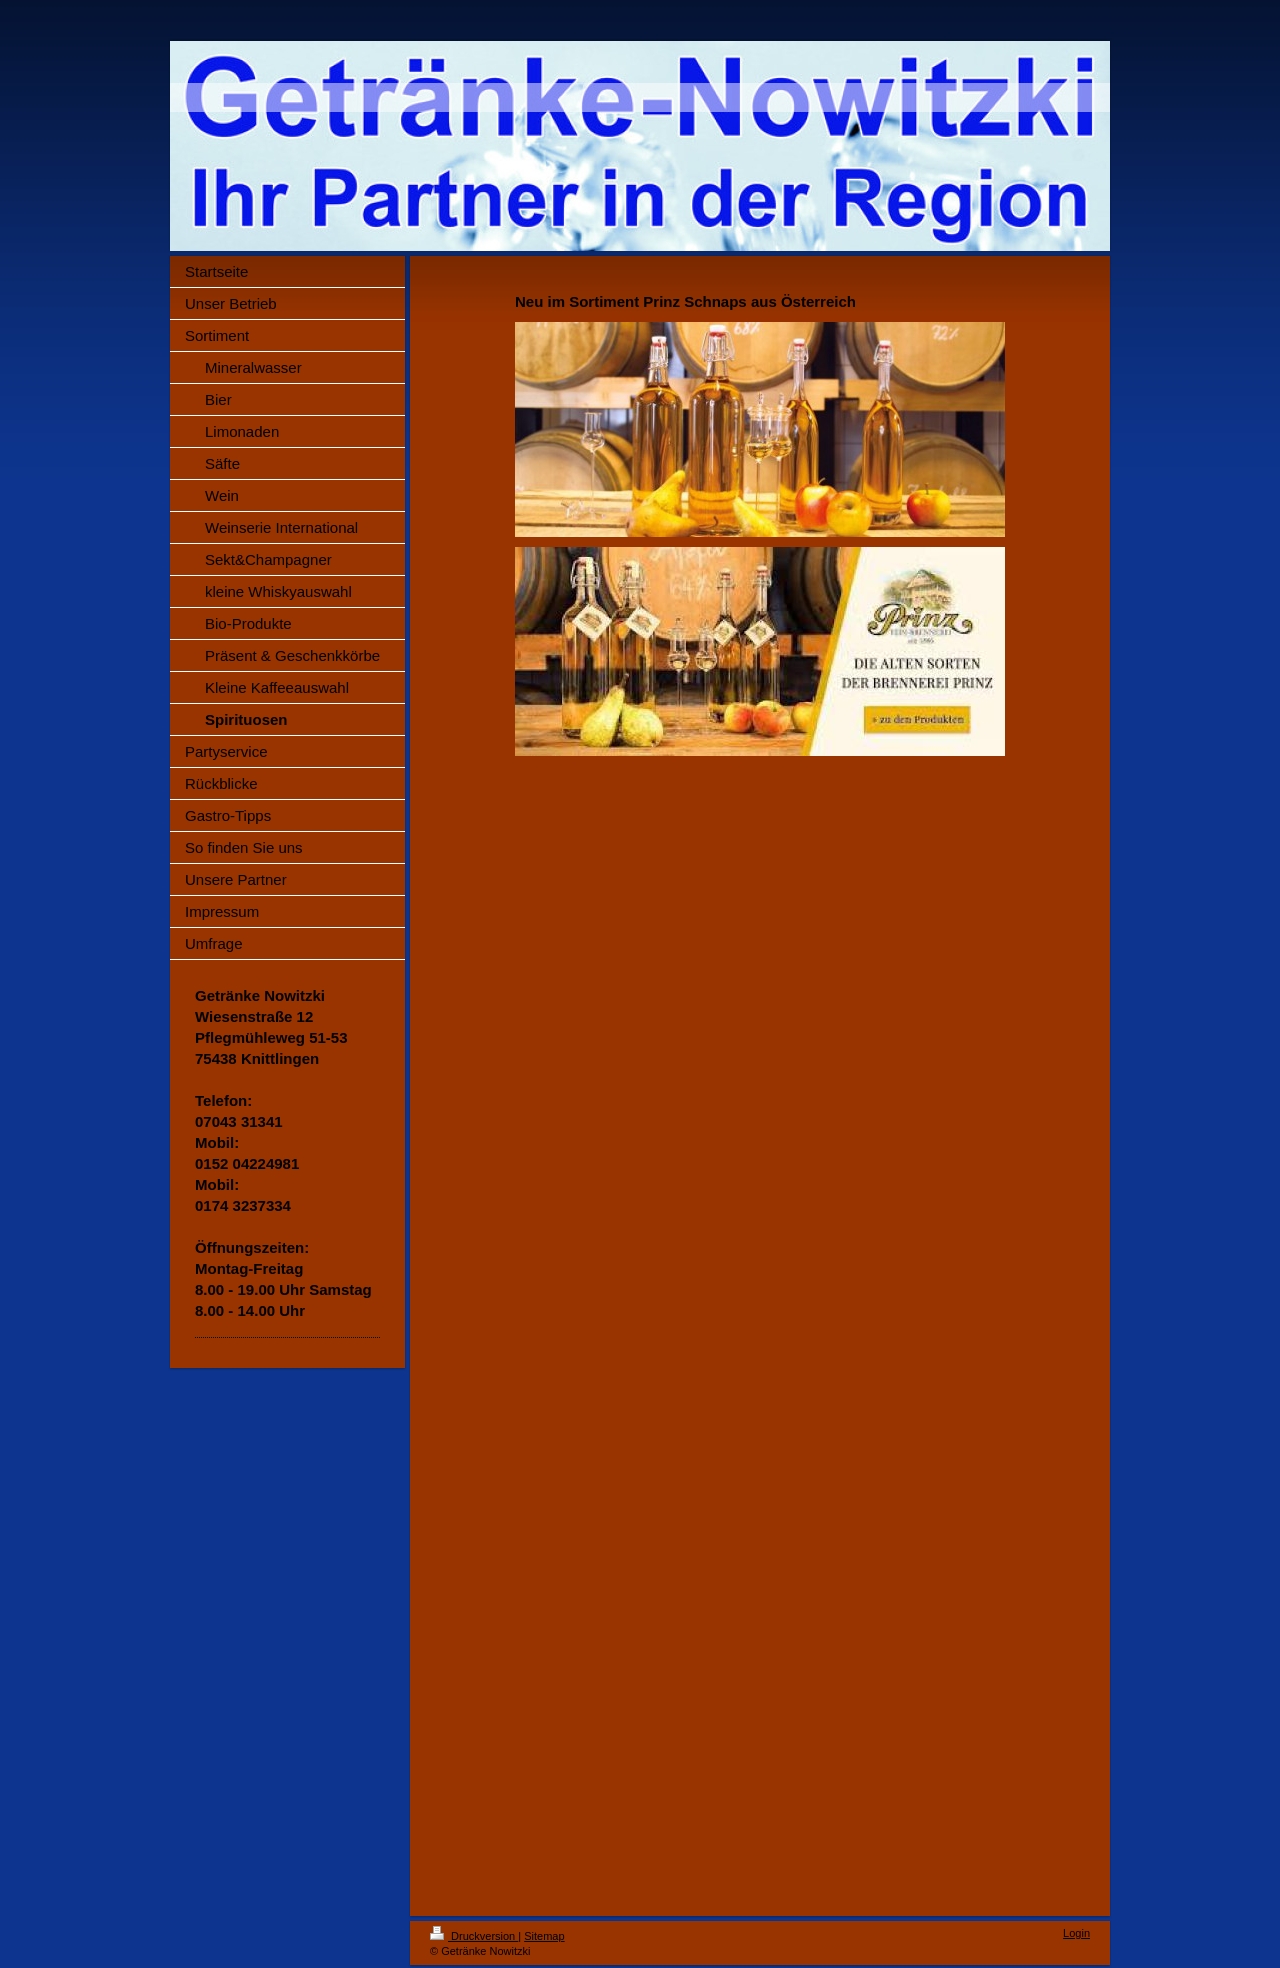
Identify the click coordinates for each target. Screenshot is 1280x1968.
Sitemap (544, 1936)
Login (1076, 1933)
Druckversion (474, 1936)
